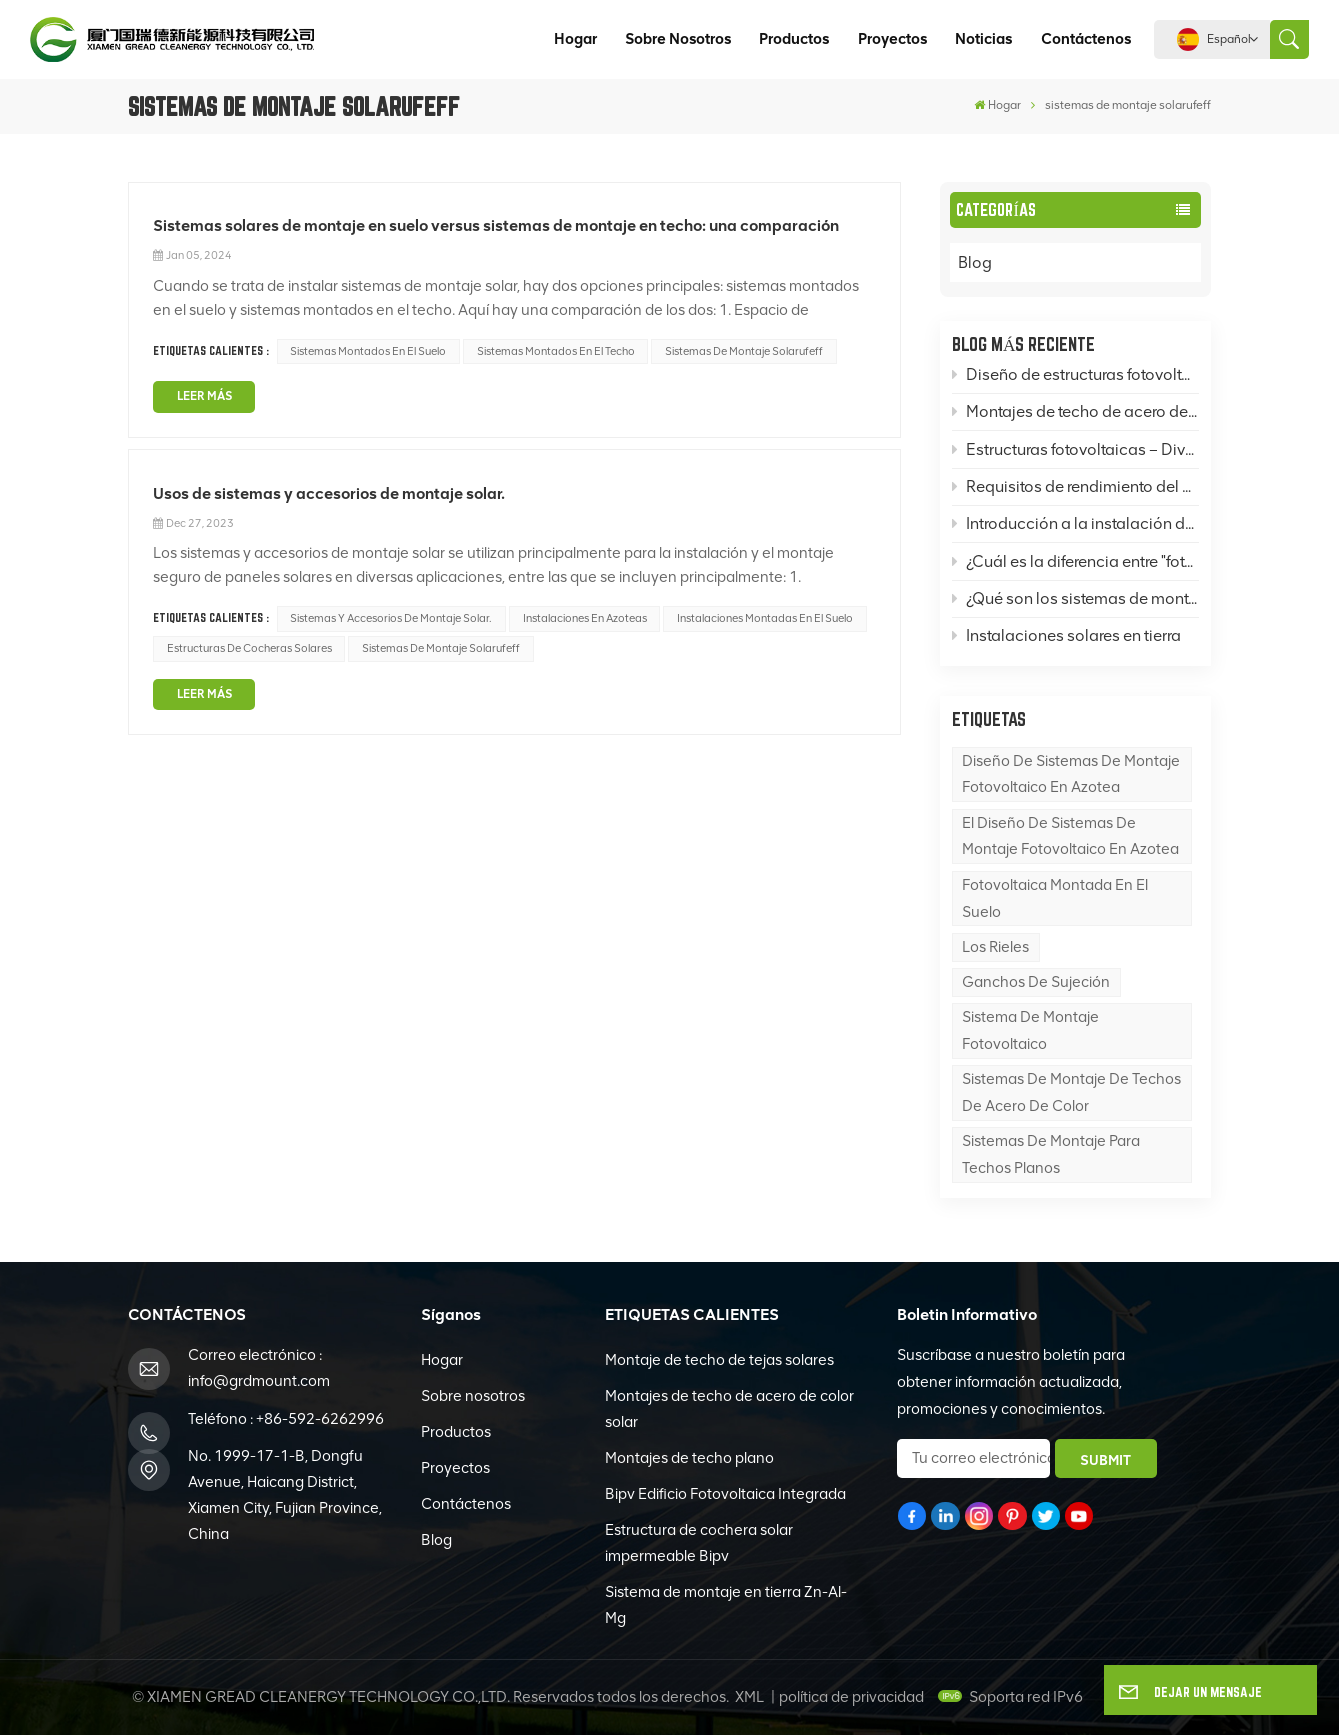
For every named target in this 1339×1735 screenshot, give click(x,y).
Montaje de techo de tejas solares (719, 1360)
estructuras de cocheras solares (249, 648)
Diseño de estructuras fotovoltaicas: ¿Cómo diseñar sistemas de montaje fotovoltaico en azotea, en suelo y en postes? (1075, 374)
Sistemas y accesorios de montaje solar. (391, 618)
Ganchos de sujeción (1036, 982)
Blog (995, 263)
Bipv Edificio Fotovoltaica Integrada (725, 1494)
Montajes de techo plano (689, 1458)
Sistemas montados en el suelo (368, 351)
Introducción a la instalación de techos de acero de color (1075, 523)
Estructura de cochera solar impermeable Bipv (699, 1543)
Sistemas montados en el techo (556, 351)
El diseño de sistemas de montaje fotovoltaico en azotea (1070, 836)
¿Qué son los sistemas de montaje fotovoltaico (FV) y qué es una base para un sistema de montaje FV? (1075, 598)
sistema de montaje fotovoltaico (1030, 1030)
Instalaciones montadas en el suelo (765, 618)
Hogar (575, 39)
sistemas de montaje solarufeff (744, 351)
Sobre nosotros (678, 39)
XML (749, 1697)
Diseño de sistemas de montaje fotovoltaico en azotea (1071, 774)
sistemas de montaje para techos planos (1051, 1154)
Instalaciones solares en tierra (1066, 635)
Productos (794, 39)
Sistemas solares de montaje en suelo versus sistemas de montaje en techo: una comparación (496, 225)
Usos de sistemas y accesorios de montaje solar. (329, 493)
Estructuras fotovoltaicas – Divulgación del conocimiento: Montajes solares (1075, 449)
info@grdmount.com (259, 1381)
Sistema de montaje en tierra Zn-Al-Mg (726, 1605)
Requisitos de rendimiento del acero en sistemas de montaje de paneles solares (1075, 486)
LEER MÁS (204, 396)
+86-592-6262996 (320, 1419)
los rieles (995, 947)
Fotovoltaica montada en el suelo (1055, 898)
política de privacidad (851, 1697)
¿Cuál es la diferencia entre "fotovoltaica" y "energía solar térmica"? (1075, 561)
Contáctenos (1086, 39)
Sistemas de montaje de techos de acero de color (1071, 1092)
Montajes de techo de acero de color (1075, 411)
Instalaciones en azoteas (585, 618)
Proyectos (892, 39)
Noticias (983, 39)
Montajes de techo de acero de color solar (729, 1409)
